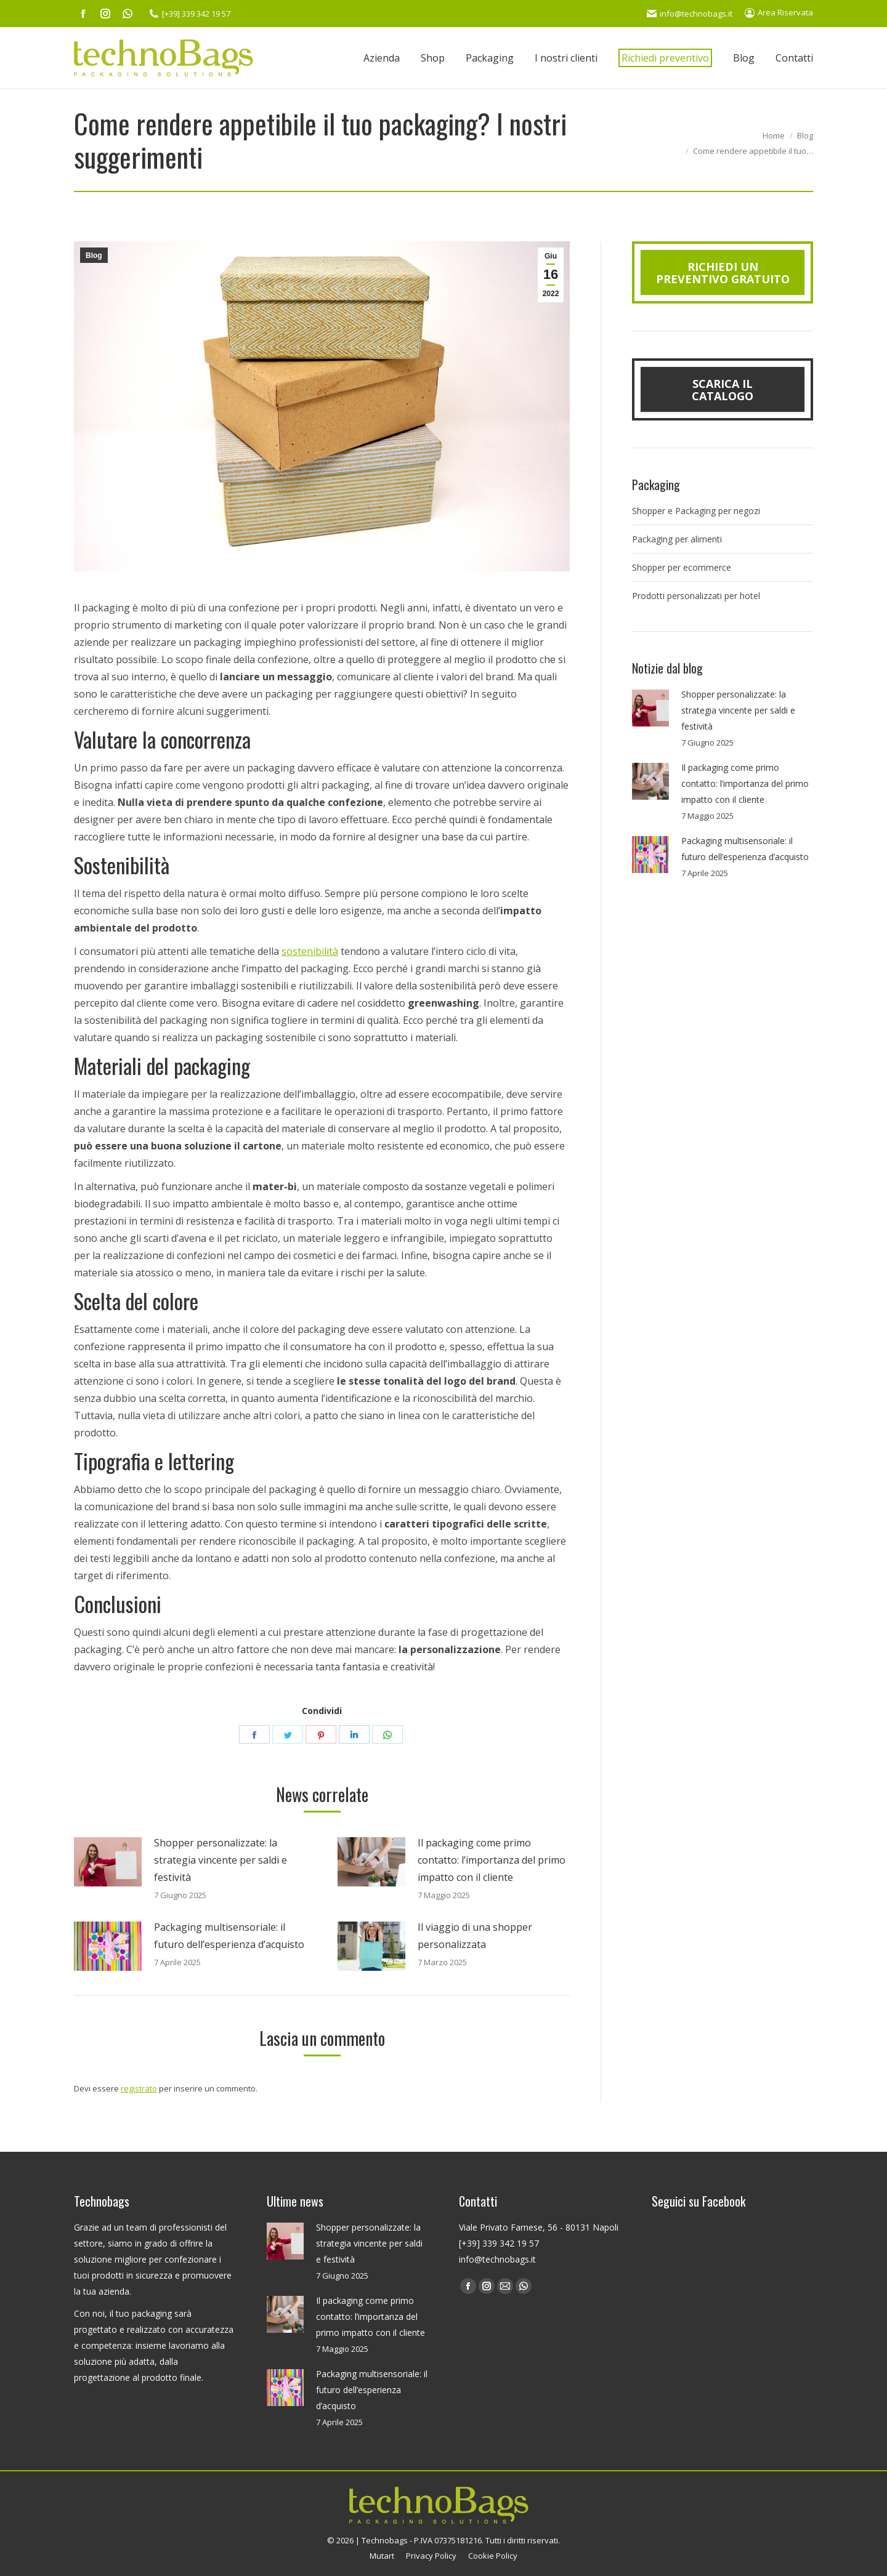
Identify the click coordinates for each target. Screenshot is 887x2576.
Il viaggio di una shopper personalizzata (475, 1935)
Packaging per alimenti (677, 539)
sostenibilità (309, 951)
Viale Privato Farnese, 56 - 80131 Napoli (538, 2227)
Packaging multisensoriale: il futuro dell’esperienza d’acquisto (229, 1935)
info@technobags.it (689, 13)
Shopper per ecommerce (681, 567)
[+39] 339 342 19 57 (189, 13)
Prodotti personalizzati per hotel (696, 596)
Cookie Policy (492, 2555)
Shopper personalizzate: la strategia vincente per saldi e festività (220, 1860)
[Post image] (108, 1861)
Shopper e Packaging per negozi (696, 511)
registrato (139, 2088)
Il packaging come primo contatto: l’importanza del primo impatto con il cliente (491, 1860)
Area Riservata (779, 12)
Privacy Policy (431, 2555)
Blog (94, 255)
